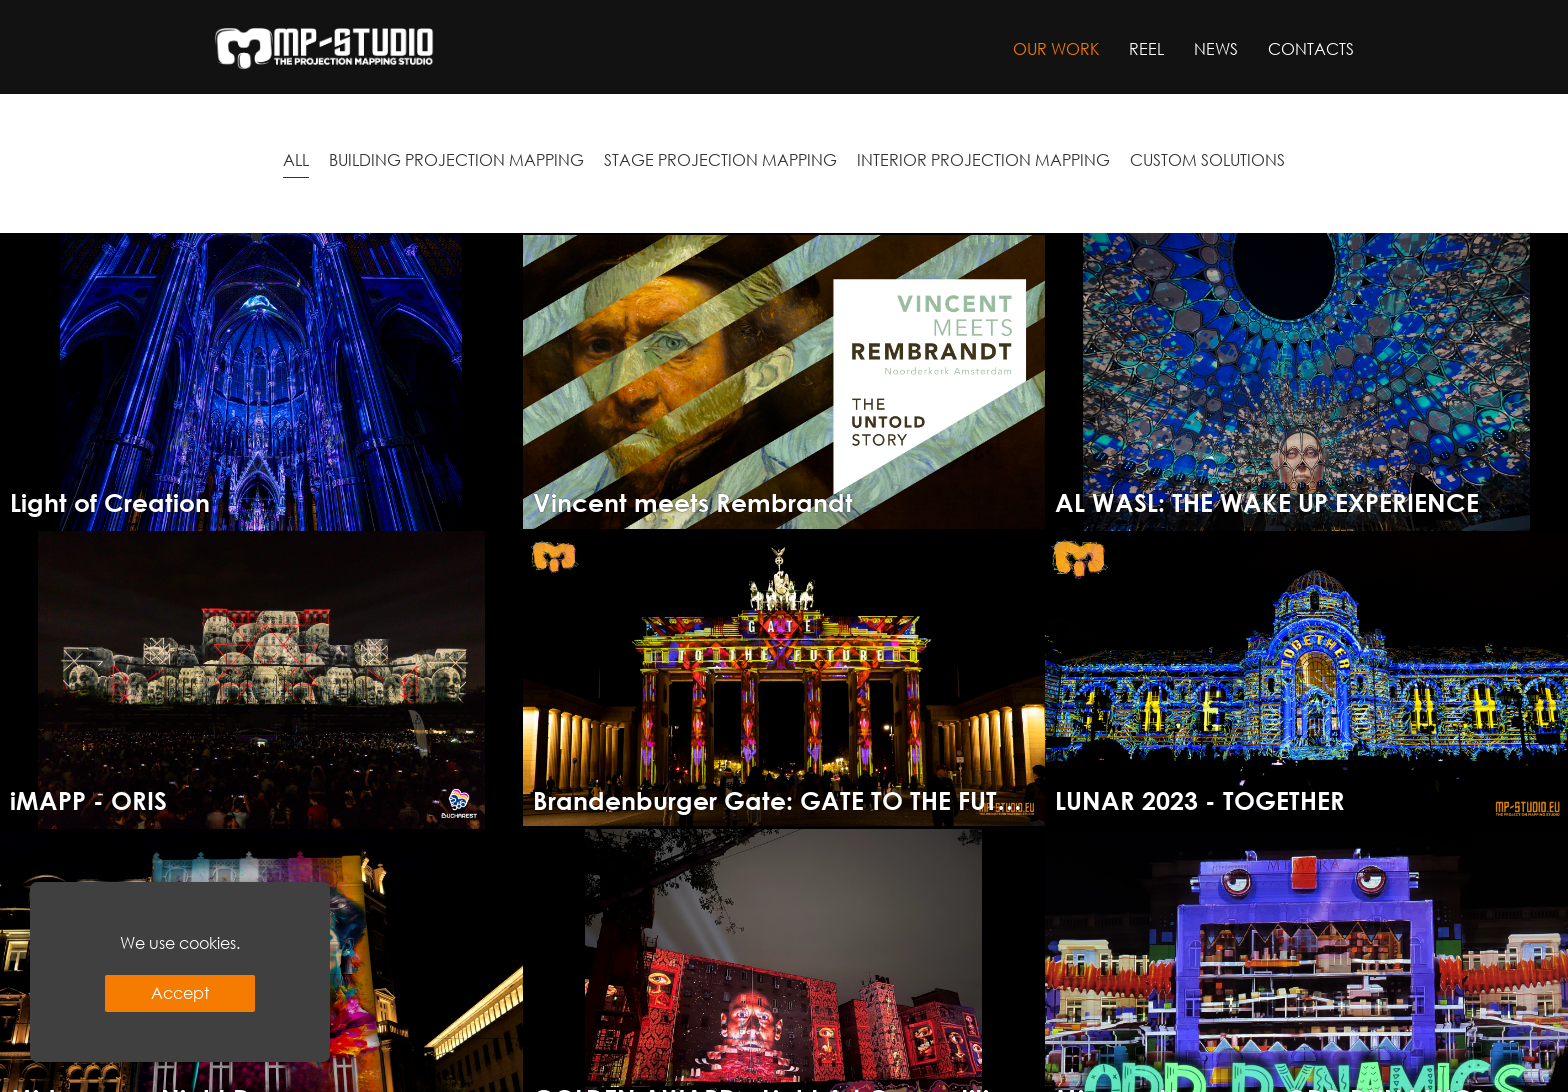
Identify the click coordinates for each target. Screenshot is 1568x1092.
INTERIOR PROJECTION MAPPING (983, 159)
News (1216, 48)
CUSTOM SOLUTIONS (1207, 159)
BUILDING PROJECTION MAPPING (456, 159)
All (296, 159)
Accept (180, 992)
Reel (1146, 48)
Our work (1056, 48)
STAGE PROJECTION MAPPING (720, 159)
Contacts (1311, 48)
